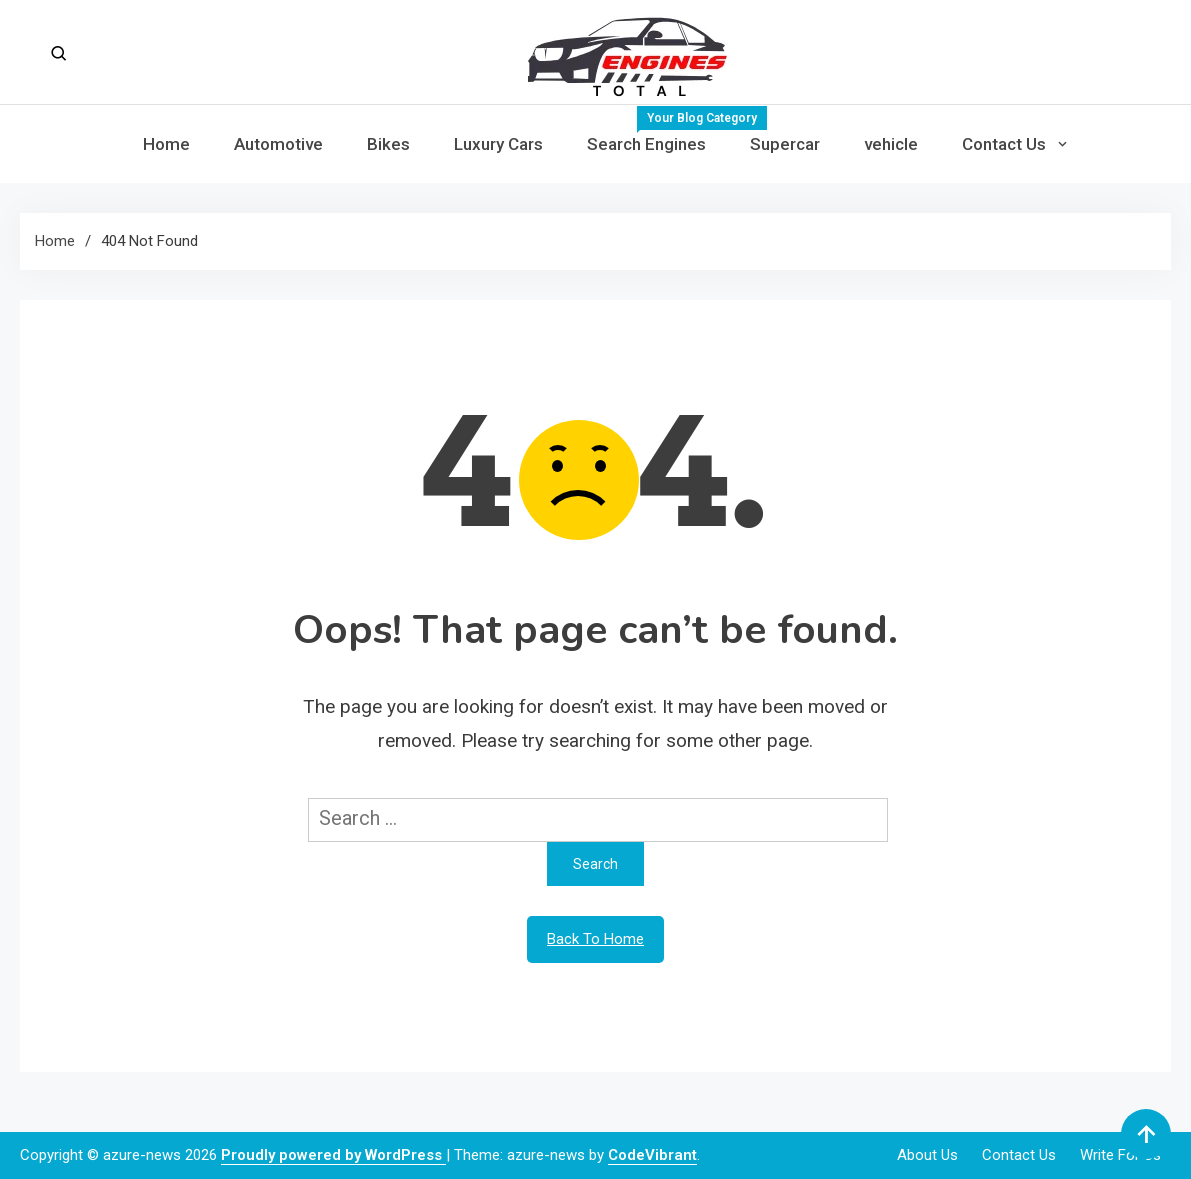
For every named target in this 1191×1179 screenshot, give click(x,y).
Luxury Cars (498, 144)
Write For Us (1120, 1155)
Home (166, 144)
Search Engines (657, 130)
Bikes (388, 144)
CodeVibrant (652, 1155)
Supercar (785, 144)
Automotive (278, 144)
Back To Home (595, 939)
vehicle (891, 144)
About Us (927, 1155)
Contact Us (1004, 144)
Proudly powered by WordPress (333, 1155)
